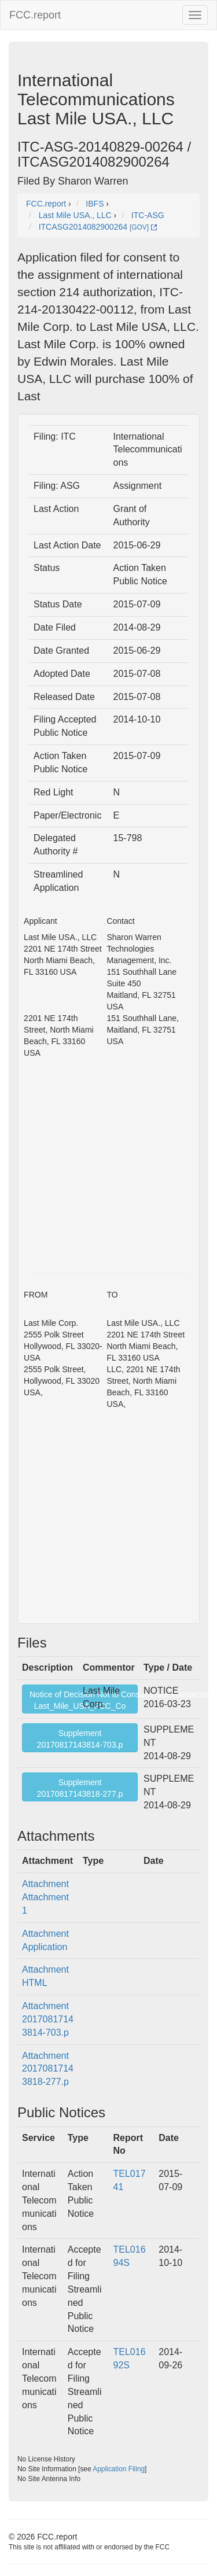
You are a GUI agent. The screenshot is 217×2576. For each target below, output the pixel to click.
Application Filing (119, 2469)
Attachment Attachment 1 (45, 1897)
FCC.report (35, 15)
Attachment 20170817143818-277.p (47, 2069)
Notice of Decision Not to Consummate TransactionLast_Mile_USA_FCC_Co (84, 1700)
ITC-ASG (147, 215)
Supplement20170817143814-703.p (80, 1739)
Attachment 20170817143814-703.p (47, 2019)
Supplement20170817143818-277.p (80, 1788)
